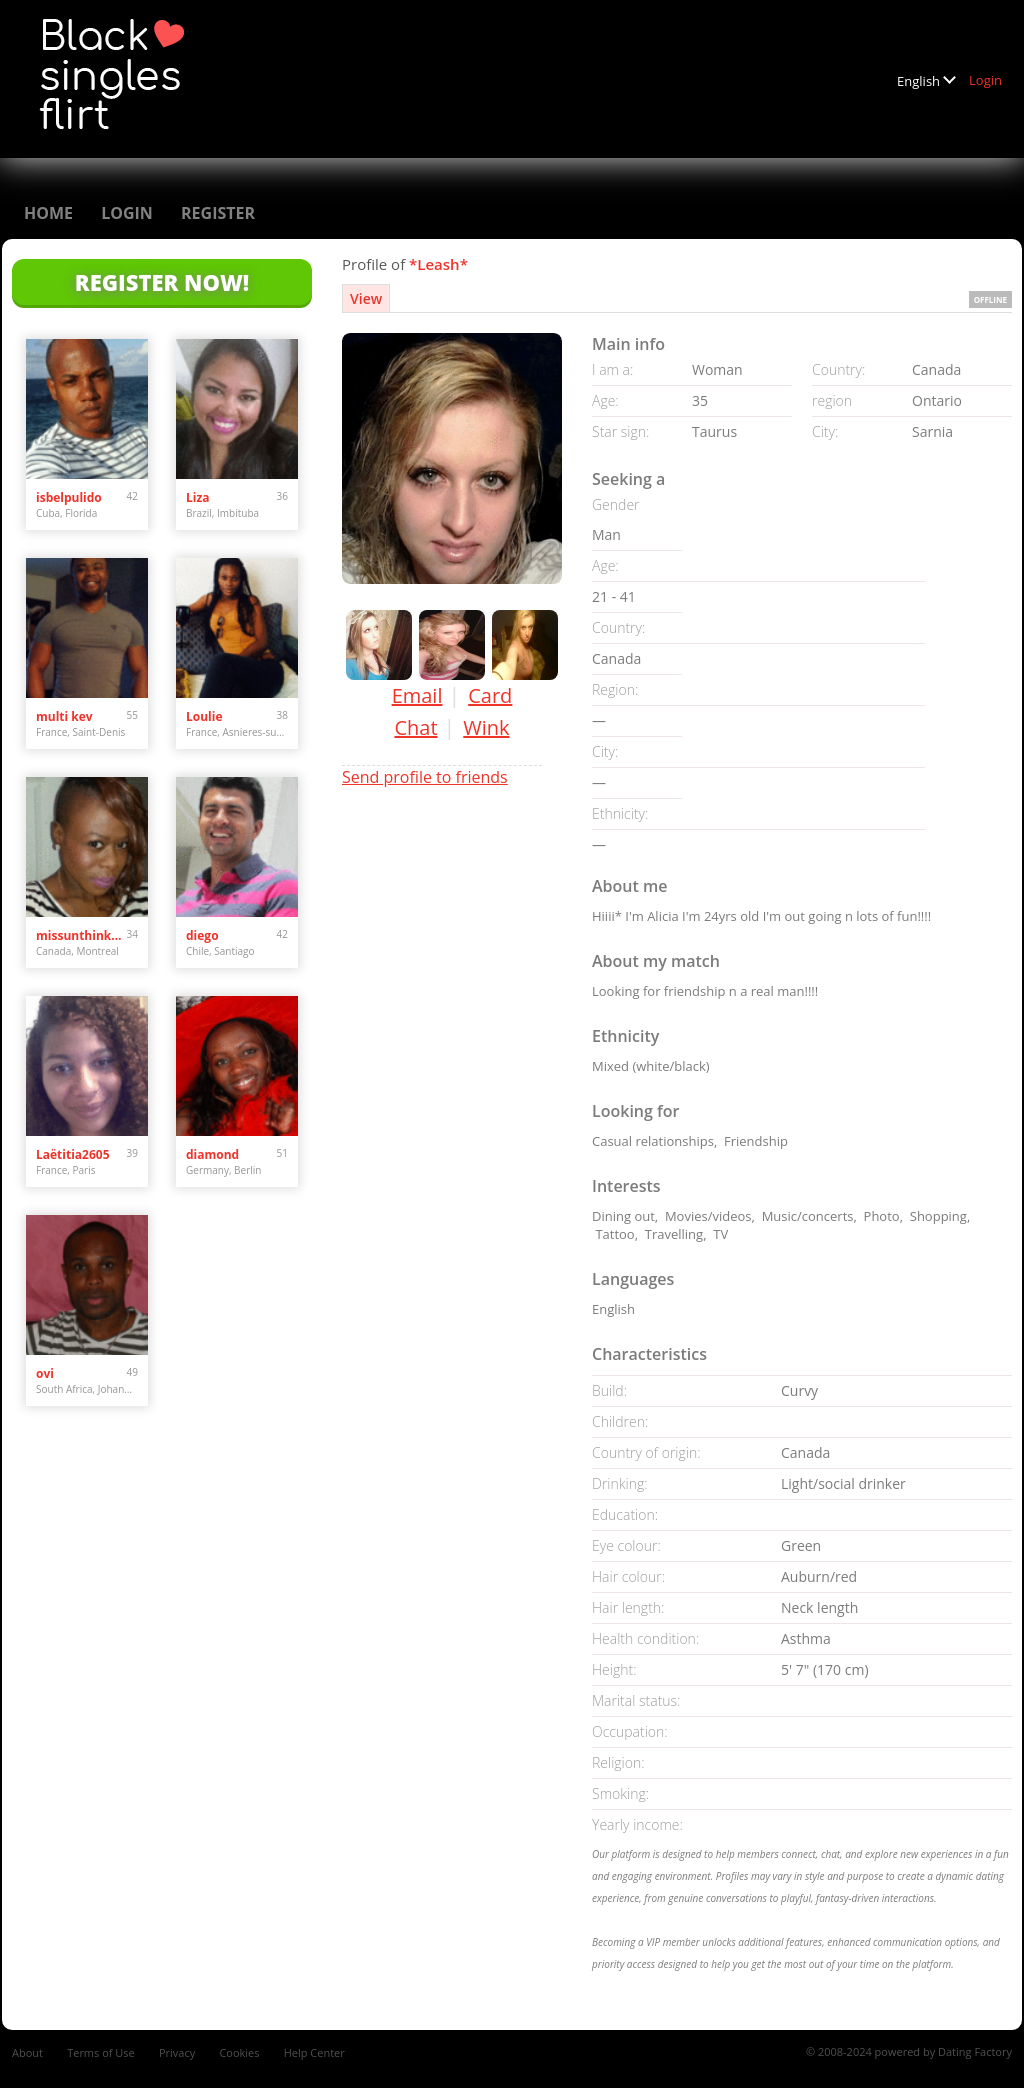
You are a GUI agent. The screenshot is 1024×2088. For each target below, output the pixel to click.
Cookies (239, 2052)
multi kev (64, 716)
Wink (486, 727)
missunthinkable (81, 935)
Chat (415, 727)
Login (985, 80)
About (27, 2052)
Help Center (314, 2052)
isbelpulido (69, 497)
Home (48, 213)
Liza (198, 497)
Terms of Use (101, 2052)
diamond (212, 1154)
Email (417, 695)
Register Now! (162, 282)
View (366, 298)
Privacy (177, 2052)
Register (218, 213)
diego (202, 935)
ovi (45, 1373)
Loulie (204, 716)
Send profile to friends (425, 777)
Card (490, 695)
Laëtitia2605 (73, 1154)
